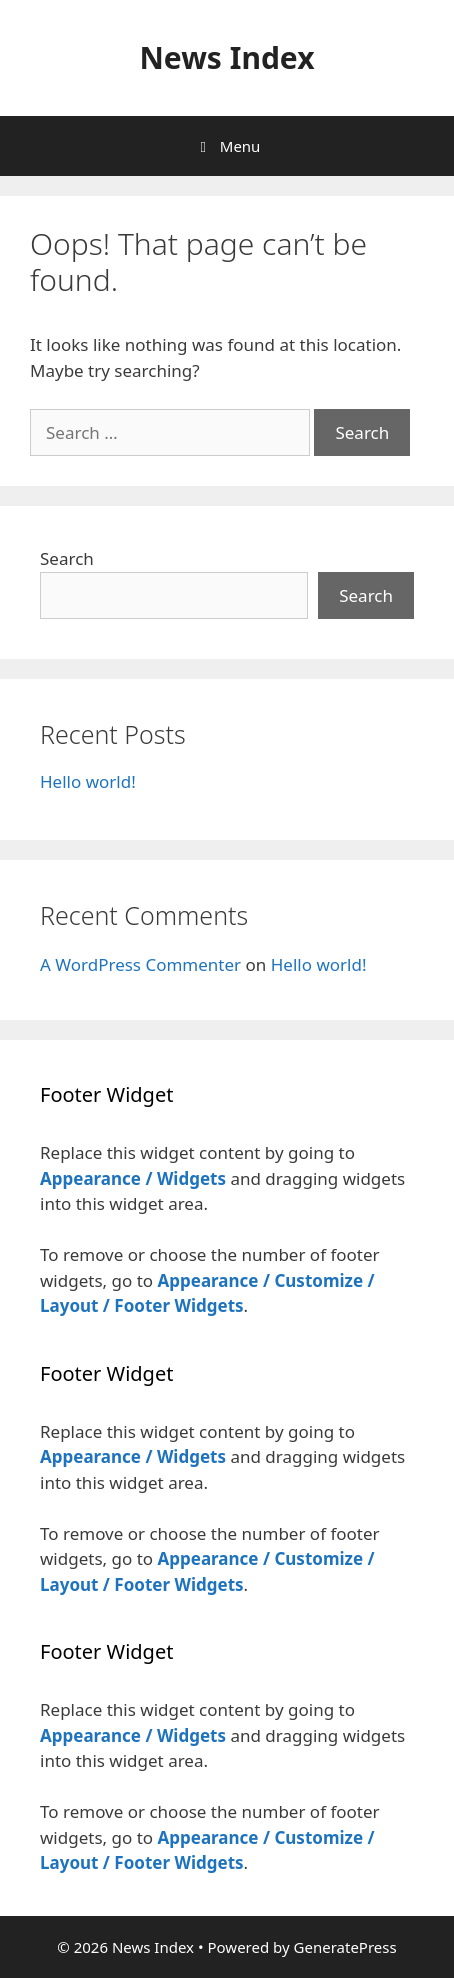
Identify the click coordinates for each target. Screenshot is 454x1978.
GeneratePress (345, 1947)
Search (67, 558)
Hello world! (88, 781)
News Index (226, 57)
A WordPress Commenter (140, 964)
